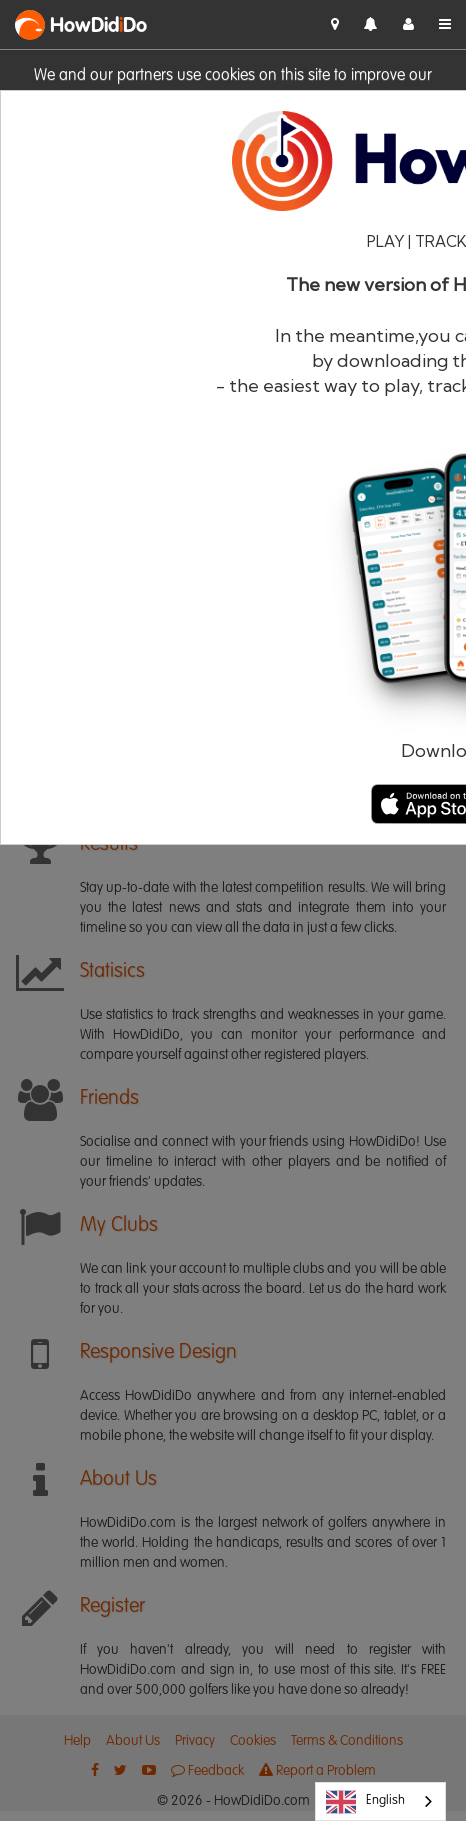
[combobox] (380, 1801)
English (365, 1802)
